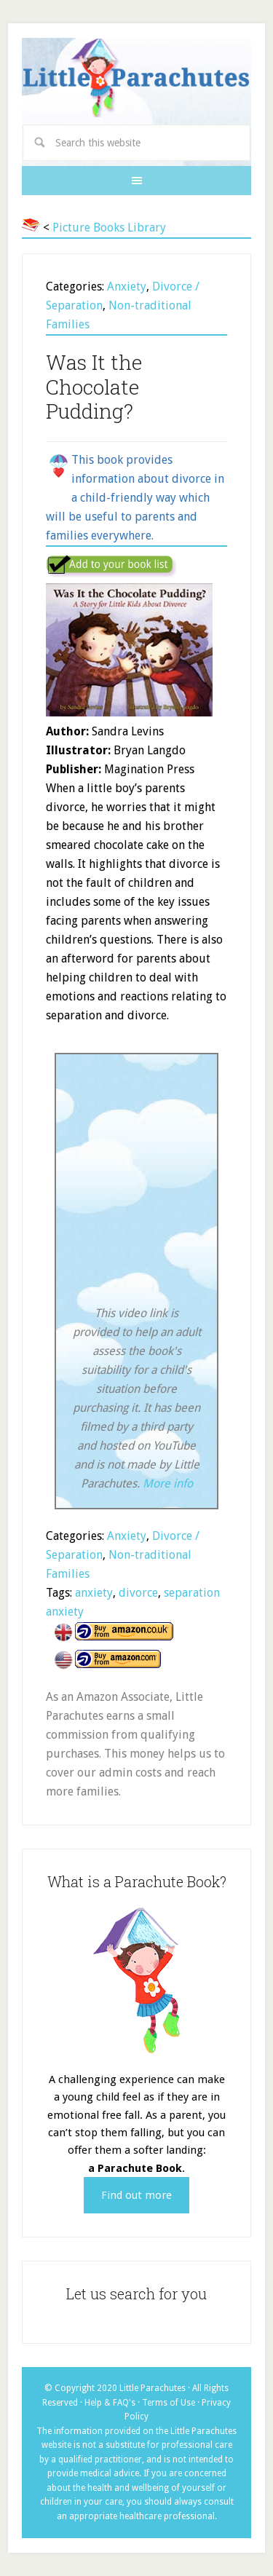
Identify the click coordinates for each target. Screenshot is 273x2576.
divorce (138, 1593)
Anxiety (126, 286)
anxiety (94, 1593)
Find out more (136, 2195)
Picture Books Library (109, 227)
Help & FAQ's (109, 2403)
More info (168, 1483)
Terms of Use (168, 2403)
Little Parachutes (136, 79)
